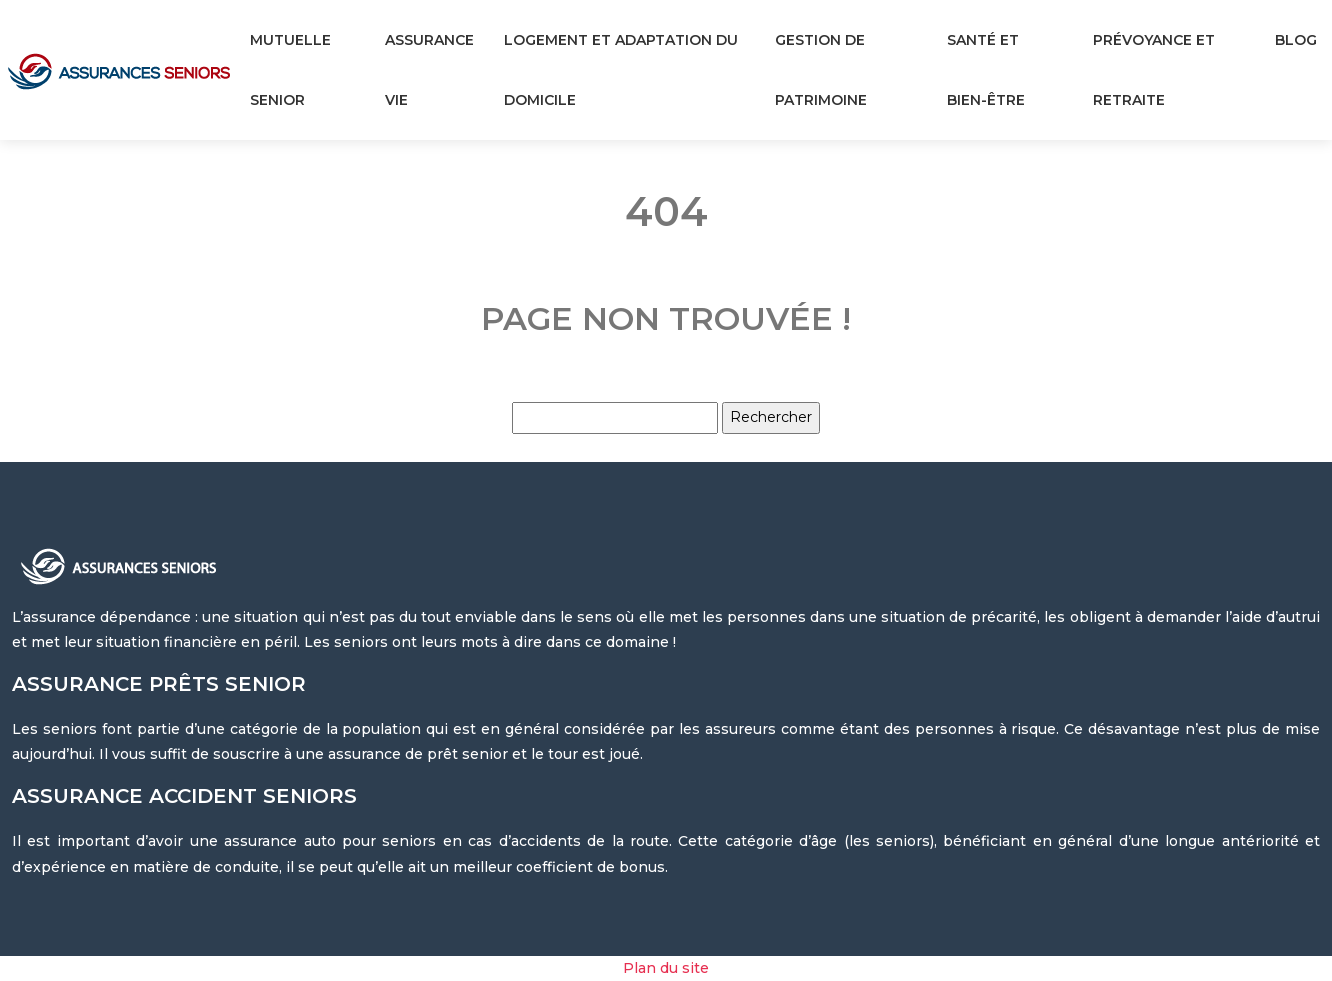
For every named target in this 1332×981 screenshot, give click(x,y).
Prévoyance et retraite (1154, 70)
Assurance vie (429, 70)
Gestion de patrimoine (821, 70)
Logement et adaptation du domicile (621, 70)
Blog (1296, 40)
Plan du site (666, 968)
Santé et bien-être (986, 70)
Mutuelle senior (290, 70)
